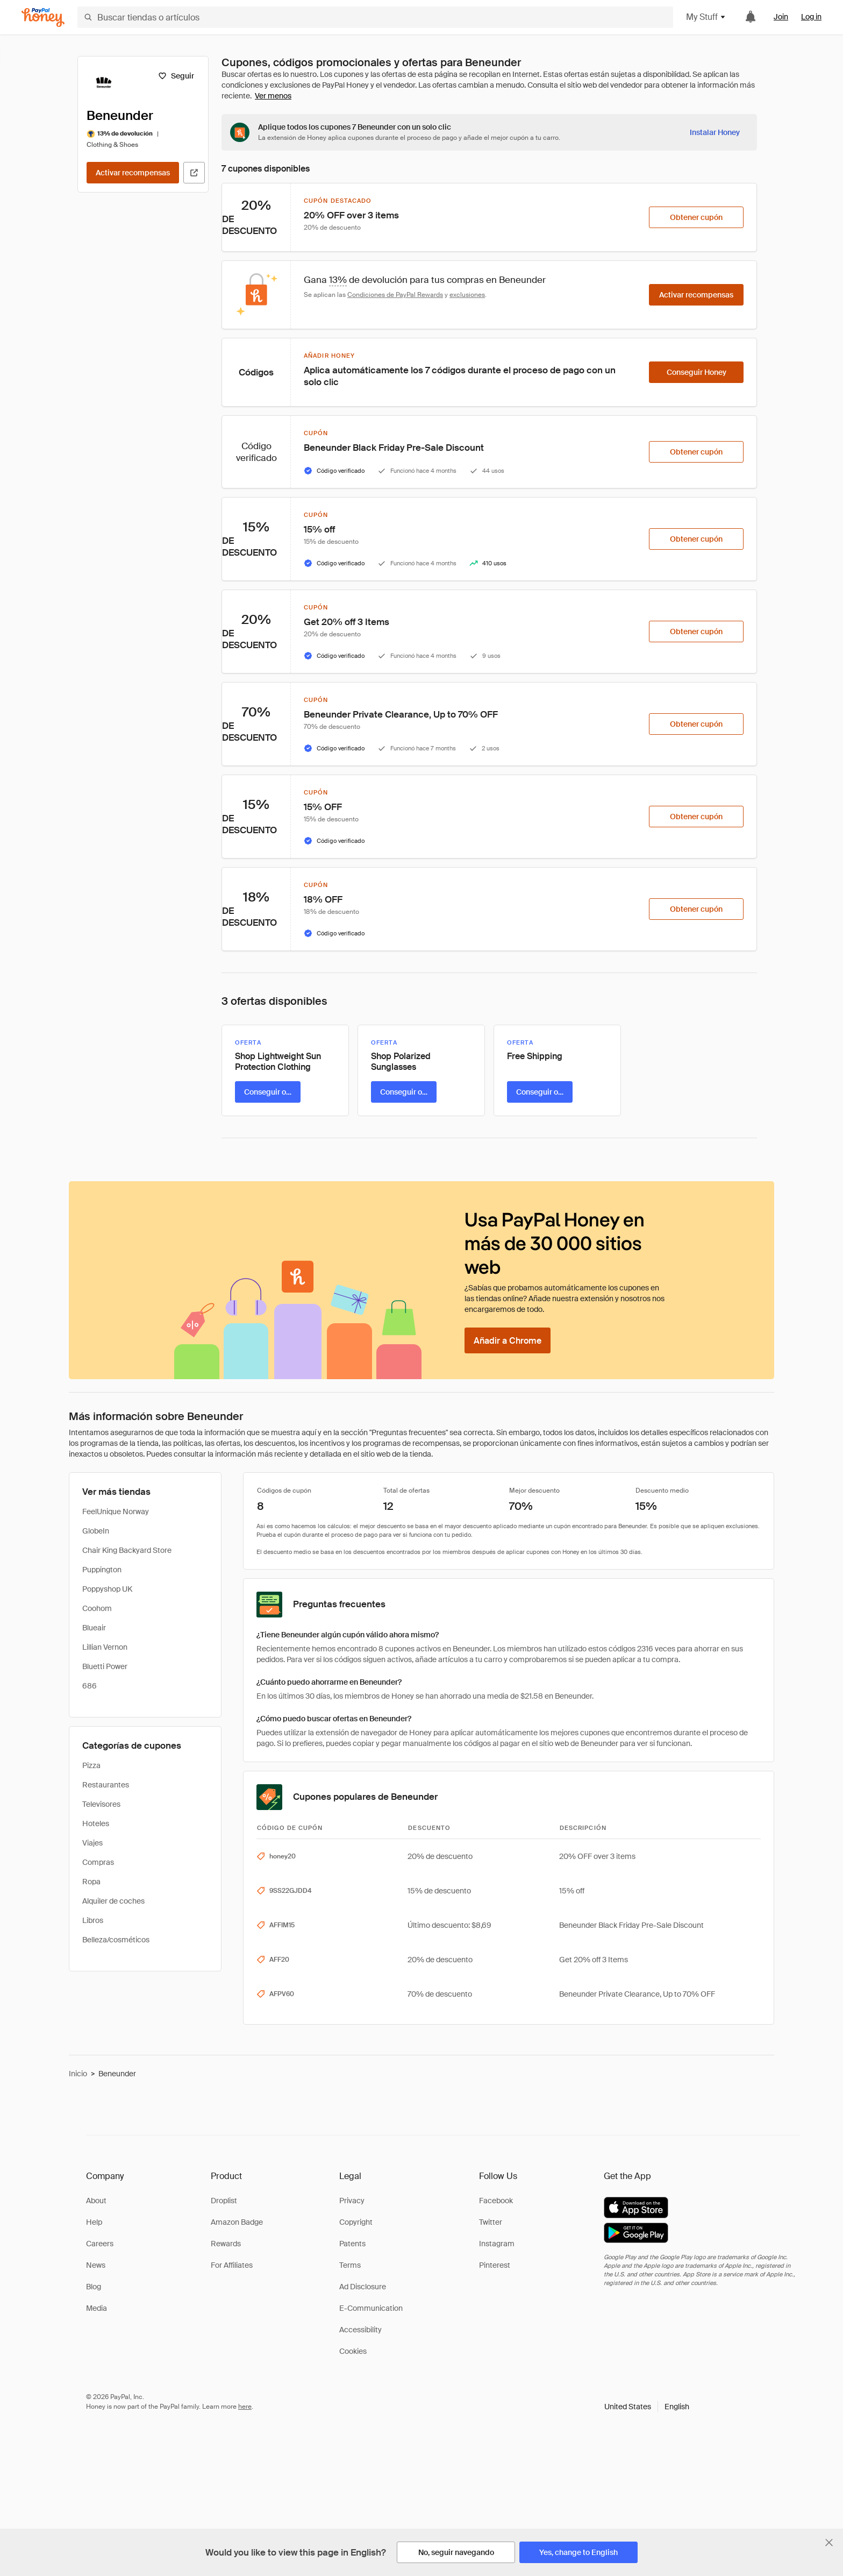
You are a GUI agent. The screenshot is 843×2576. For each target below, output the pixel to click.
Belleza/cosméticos (115, 1940)
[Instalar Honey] (715, 132)
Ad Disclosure (362, 2286)
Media (96, 2308)
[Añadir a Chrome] (508, 1340)
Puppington (102, 1569)
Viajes (92, 1843)
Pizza (91, 1765)
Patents (352, 2243)
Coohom (97, 1608)
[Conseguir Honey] (696, 372)
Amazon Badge (237, 2222)
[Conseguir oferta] (268, 1092)
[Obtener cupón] (696, 217)
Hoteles (95, 1823)
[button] (646, 2406)
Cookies (353, 2351)
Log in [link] (811, 17)
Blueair (94, 1628)
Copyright (356, 2222)
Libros (92, 1920)
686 (89, 1686)
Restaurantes (105, 1785)
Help (94, 2222)
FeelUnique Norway (115, 1511)
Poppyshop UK (107, 1589)
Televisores (101, 1804)
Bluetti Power (104, 1666)
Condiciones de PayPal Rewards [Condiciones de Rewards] (395, 294)
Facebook (496, 2200)
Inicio (78, 2073)
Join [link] (781, 17)
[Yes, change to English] (578, 2552)
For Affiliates (232, 2265)
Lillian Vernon (104, 1647)
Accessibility (360, 2329)
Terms (350, 2265)
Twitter (490, 2222)
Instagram (497, 2243)
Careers (99, 2243)
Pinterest (494, 2265)
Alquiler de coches (113, 1901)
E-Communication (371, 2308)
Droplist (224, 2200)
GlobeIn (95, 1531)
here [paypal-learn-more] (245, 2406)
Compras (98, 1862)
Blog (93, 2286)
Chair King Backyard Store (127, 1550)
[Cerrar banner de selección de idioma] (829, 2542)
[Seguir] (176, 76)
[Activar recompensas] (133, 172)
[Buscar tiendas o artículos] (375, 17)
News (95, 2265)
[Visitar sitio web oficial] (194, 172)
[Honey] (43, 17)
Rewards (226, 2243)
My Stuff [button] (706, 17)
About (96, 2200)
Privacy (352, 2200)
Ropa (91, 1881)
